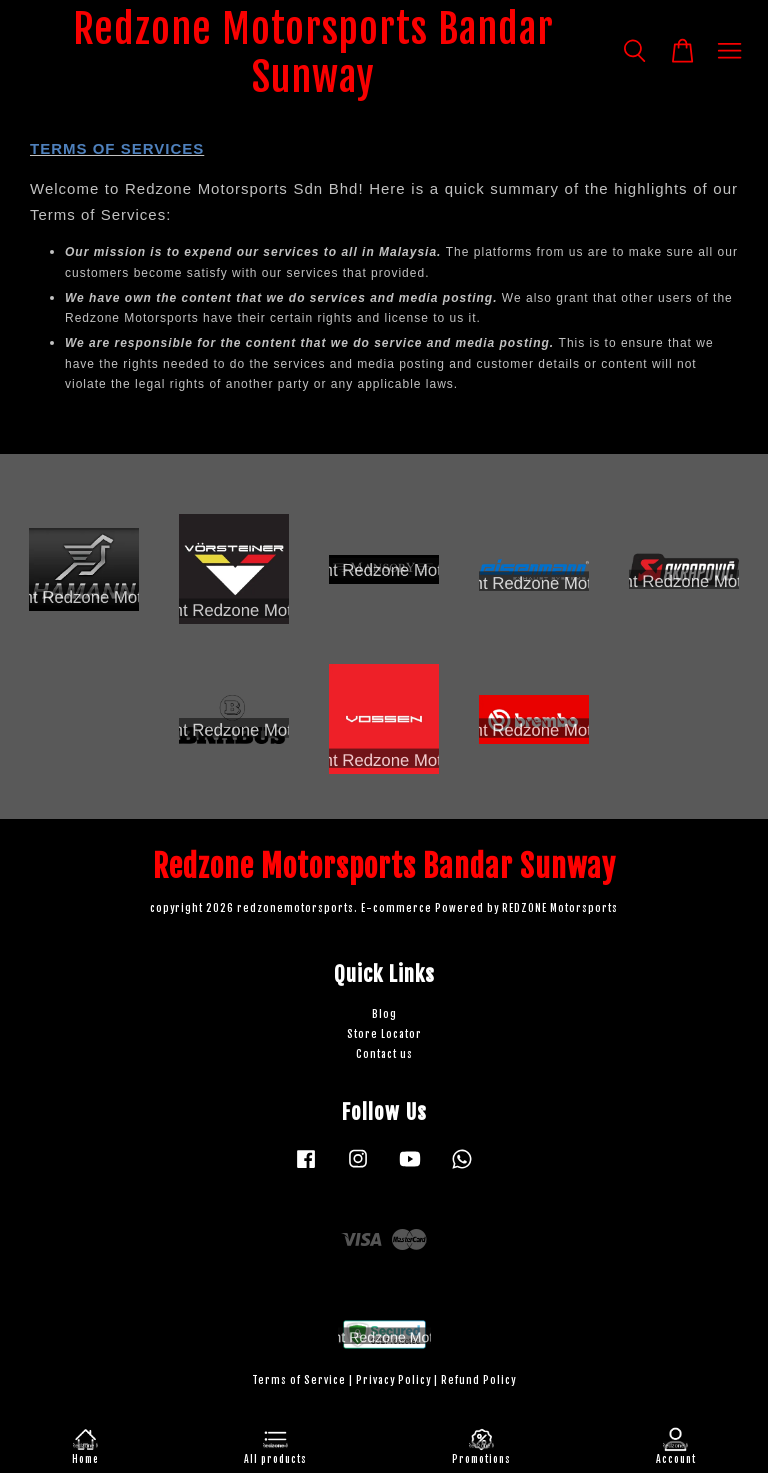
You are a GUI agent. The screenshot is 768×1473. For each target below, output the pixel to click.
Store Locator (384, 1034)
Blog (384, 1014)
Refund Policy (478, 1380)
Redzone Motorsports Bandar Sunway (313, 53)
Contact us (384, 1054)
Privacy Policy (393, 1380)
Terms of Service (299, 1380)
